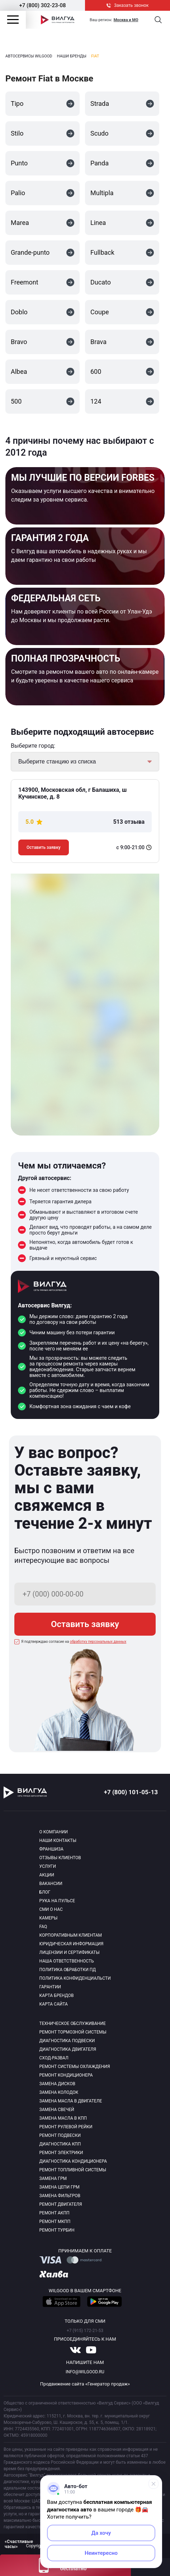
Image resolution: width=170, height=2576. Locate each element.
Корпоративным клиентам (70, 1935)
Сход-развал (54, 2057)
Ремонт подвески (60, 2135)
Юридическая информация (71, 1943)
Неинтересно (101, 2553)
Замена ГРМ (53, 2178)
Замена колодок (59, 2092)
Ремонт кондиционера (66, 2075)
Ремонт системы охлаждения (74, 2066)
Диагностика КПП (60, 2144)
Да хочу (101, 2533)
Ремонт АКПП (54, 2212)
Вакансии (50, 1883)
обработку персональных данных (98, 1642)
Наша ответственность (66, 1961)
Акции (46, 1874)
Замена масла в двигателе (70, 2100)
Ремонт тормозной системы (73, 2032)
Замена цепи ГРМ (59, 2187)
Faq (43, 1926)
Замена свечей (56, 2109)
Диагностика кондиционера (73, 2161)
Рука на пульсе (57, 1900)
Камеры (48, 1918)
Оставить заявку (44, 847)
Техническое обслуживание (72, 2023)
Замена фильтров (60, 2195)
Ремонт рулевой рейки (66, 2126)
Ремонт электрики (61, 2152)
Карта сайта (53, 2004)
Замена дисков (57, 2083)
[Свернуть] (153, 2484)
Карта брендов (56, 1995)
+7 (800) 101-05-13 (131, 1792)
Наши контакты (57, 1840)
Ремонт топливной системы (73, 2169)
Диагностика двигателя (67, 2049)
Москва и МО (126, 20)
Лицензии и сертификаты (69, 1952)
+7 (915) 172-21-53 (85, 2330)
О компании (53, 1831)
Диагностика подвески (67, 2040)
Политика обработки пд (67, 1969)
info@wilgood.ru (85, 2371)
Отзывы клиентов (60, 1857)
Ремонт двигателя (60, 2204)
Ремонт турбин (57, 2230)
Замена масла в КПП (63, 2118)
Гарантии (50, 1986)
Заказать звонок (128, 5)
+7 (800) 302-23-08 (42, 5)
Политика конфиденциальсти (75, 1978)
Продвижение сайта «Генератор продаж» (85, 2384)
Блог (45, 1892)
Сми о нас (51, 1909)
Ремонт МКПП (55, 2221)
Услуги (47, 1866)
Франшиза (51, 1849)
